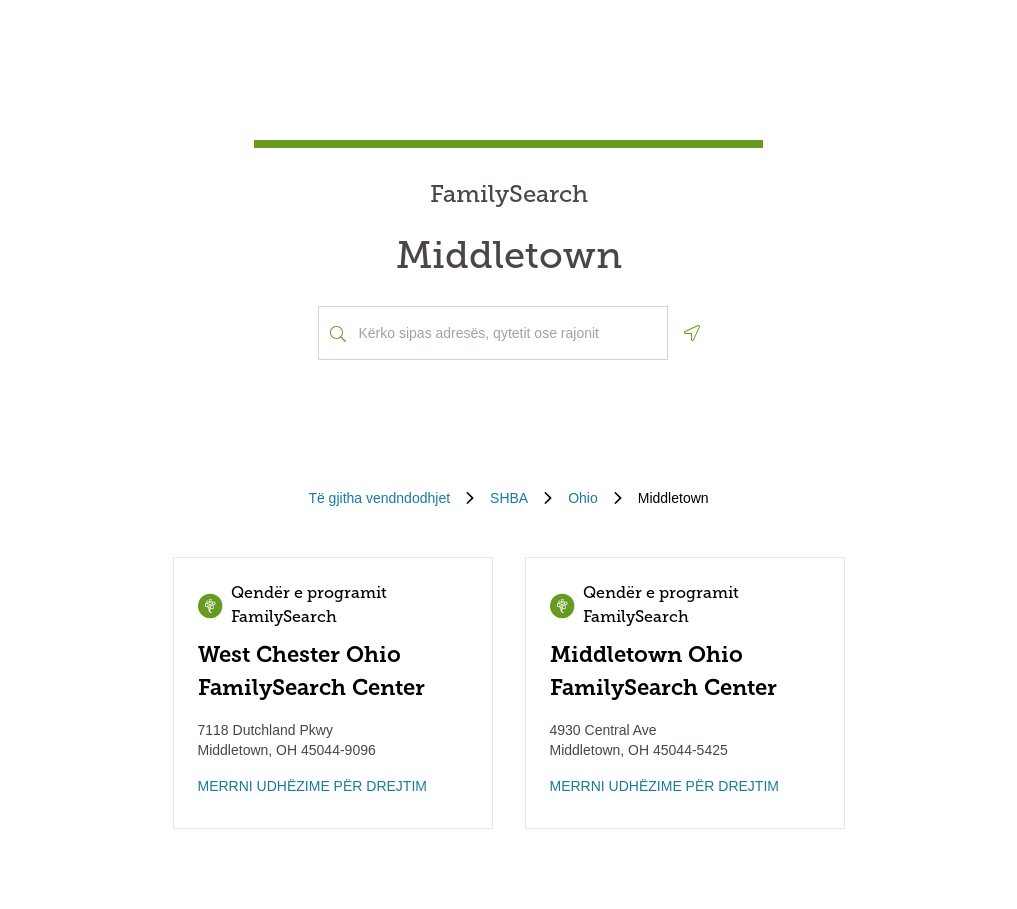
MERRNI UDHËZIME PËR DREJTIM (312, 786)
